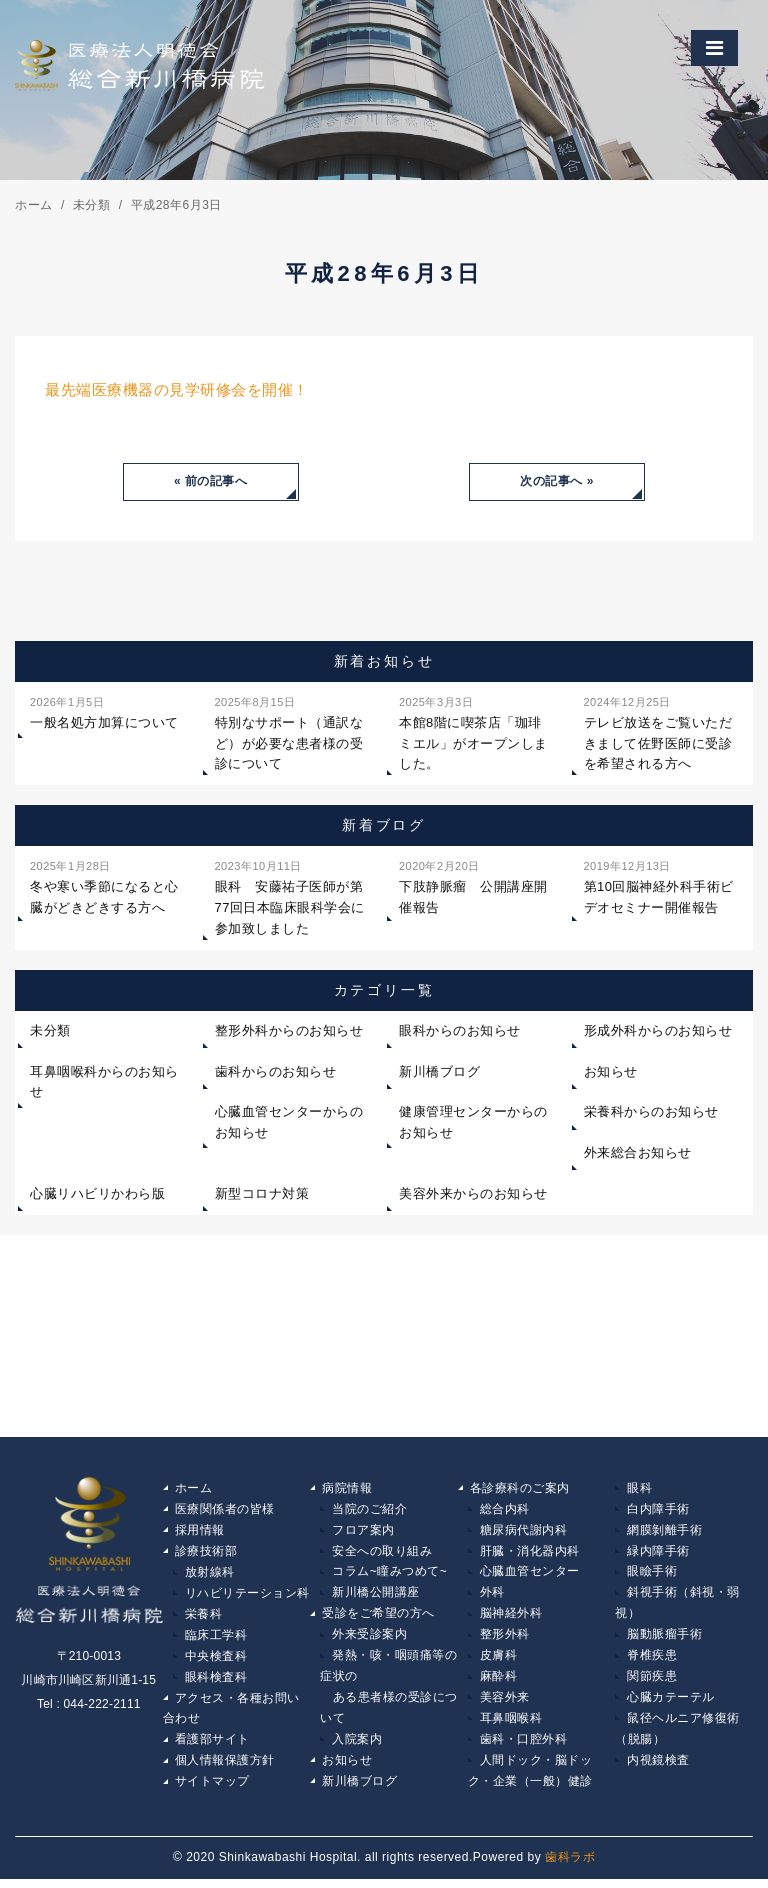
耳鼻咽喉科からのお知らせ (104, 1082)
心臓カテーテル (671, 1704)
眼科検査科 (216, 1682)
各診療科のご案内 (520, 1489)
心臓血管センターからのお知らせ (289, 1123)
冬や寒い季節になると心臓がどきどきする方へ (104, 886)
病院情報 (347, 1489)
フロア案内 (363, 1532)
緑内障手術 (658, 1553)
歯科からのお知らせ (276, 1071)
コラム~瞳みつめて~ (389, 1575)
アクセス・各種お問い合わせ (231, 1715)
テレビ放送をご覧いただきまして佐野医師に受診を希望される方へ (658, 732)
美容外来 (505, 1704)
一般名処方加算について (104, 712)
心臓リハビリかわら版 (97, 1194)
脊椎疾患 (652, 1661)
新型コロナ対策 (262, 1194)
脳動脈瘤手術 (664, 1639)
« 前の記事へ (211, 482)
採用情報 (200, 1532)
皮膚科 (499, 1661)
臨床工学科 (216, 1639)
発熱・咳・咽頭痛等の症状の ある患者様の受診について (389, 1693)
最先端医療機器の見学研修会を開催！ (177, 389)
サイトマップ (212, 1790)
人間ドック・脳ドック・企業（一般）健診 (530, 1779)
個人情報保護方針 (225, 1768)
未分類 (50, 1031)
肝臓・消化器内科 (530, 1553)
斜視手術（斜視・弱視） (677, 1607)
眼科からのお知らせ (460, 1031)
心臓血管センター (530, 1575)
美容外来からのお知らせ (473, 1194)
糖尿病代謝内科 (524, 1532)
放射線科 (210, 1575)
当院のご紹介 (369, 1510)
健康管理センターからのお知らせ (473, 1123)
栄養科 (204, 1618)
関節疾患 (652, 1682)
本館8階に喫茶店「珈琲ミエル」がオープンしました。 (473, 732)
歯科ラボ (570, 1866)
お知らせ (611, 1071)
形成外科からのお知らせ (658, 1031)
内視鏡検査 (658, 1768)
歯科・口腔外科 (524, 1747)
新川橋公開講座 (376, 1596)
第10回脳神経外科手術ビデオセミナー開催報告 (659, 886)
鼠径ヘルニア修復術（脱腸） (677, 1736)
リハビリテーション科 (247, 1596)
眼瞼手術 (652, 1575)
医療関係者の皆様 (225, 1510)
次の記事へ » (557, 482)
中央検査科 (216, 1661)
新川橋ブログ (439, 1071)
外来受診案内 (369, 1639)
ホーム (194, 1489)
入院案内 (357, 1747)
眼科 (639, 1489)
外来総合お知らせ (638, 1153)
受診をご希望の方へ (378, 1618)
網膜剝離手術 (664, 1532)
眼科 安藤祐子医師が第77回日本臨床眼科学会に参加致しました (290, 896)
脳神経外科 (511, 1618)
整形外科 (505, 1639)
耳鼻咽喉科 (511, 1725)
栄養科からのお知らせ (651, 1112)
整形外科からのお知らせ (289, 1031)
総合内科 (505, 1510)
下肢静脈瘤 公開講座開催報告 (473, 886)
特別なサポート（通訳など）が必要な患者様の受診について (289, 732)
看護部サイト (212, 1747)
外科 (492, 1596)
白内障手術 (658, 1510)
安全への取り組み (382, 1553)
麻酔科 (499, 1682)
